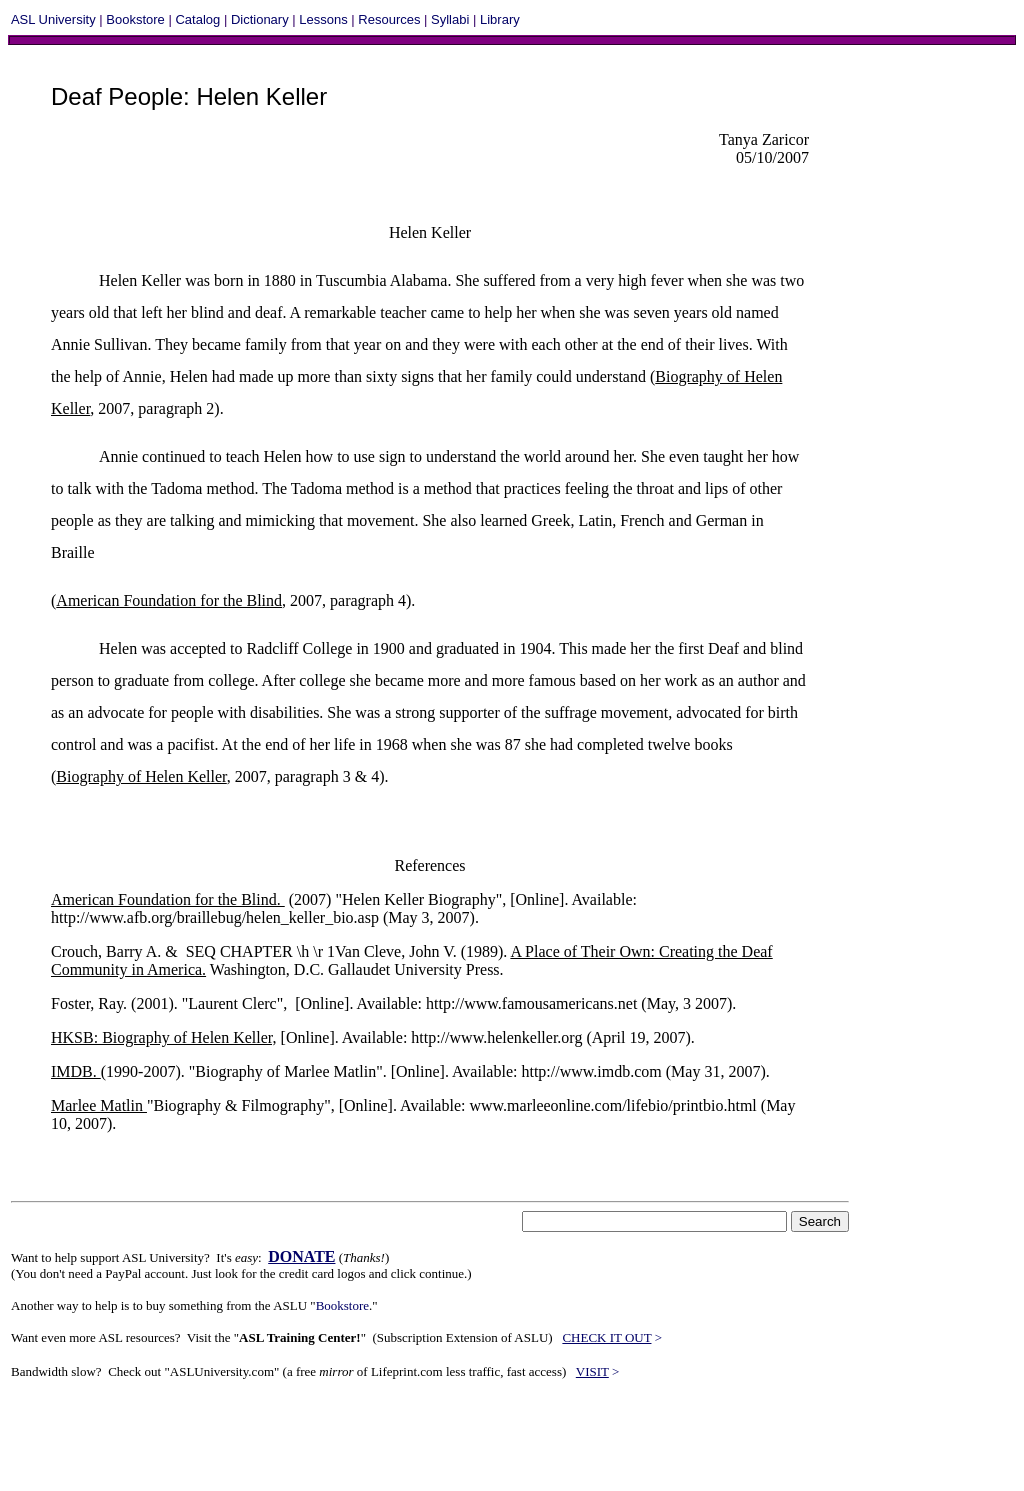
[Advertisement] (375, 1443)
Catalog (197, 19)
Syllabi (450, 19)
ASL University (53, 19)
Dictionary (260, 19)
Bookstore (135, 19)
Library (500, 19)
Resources (389, 19)
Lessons (323, 19)
